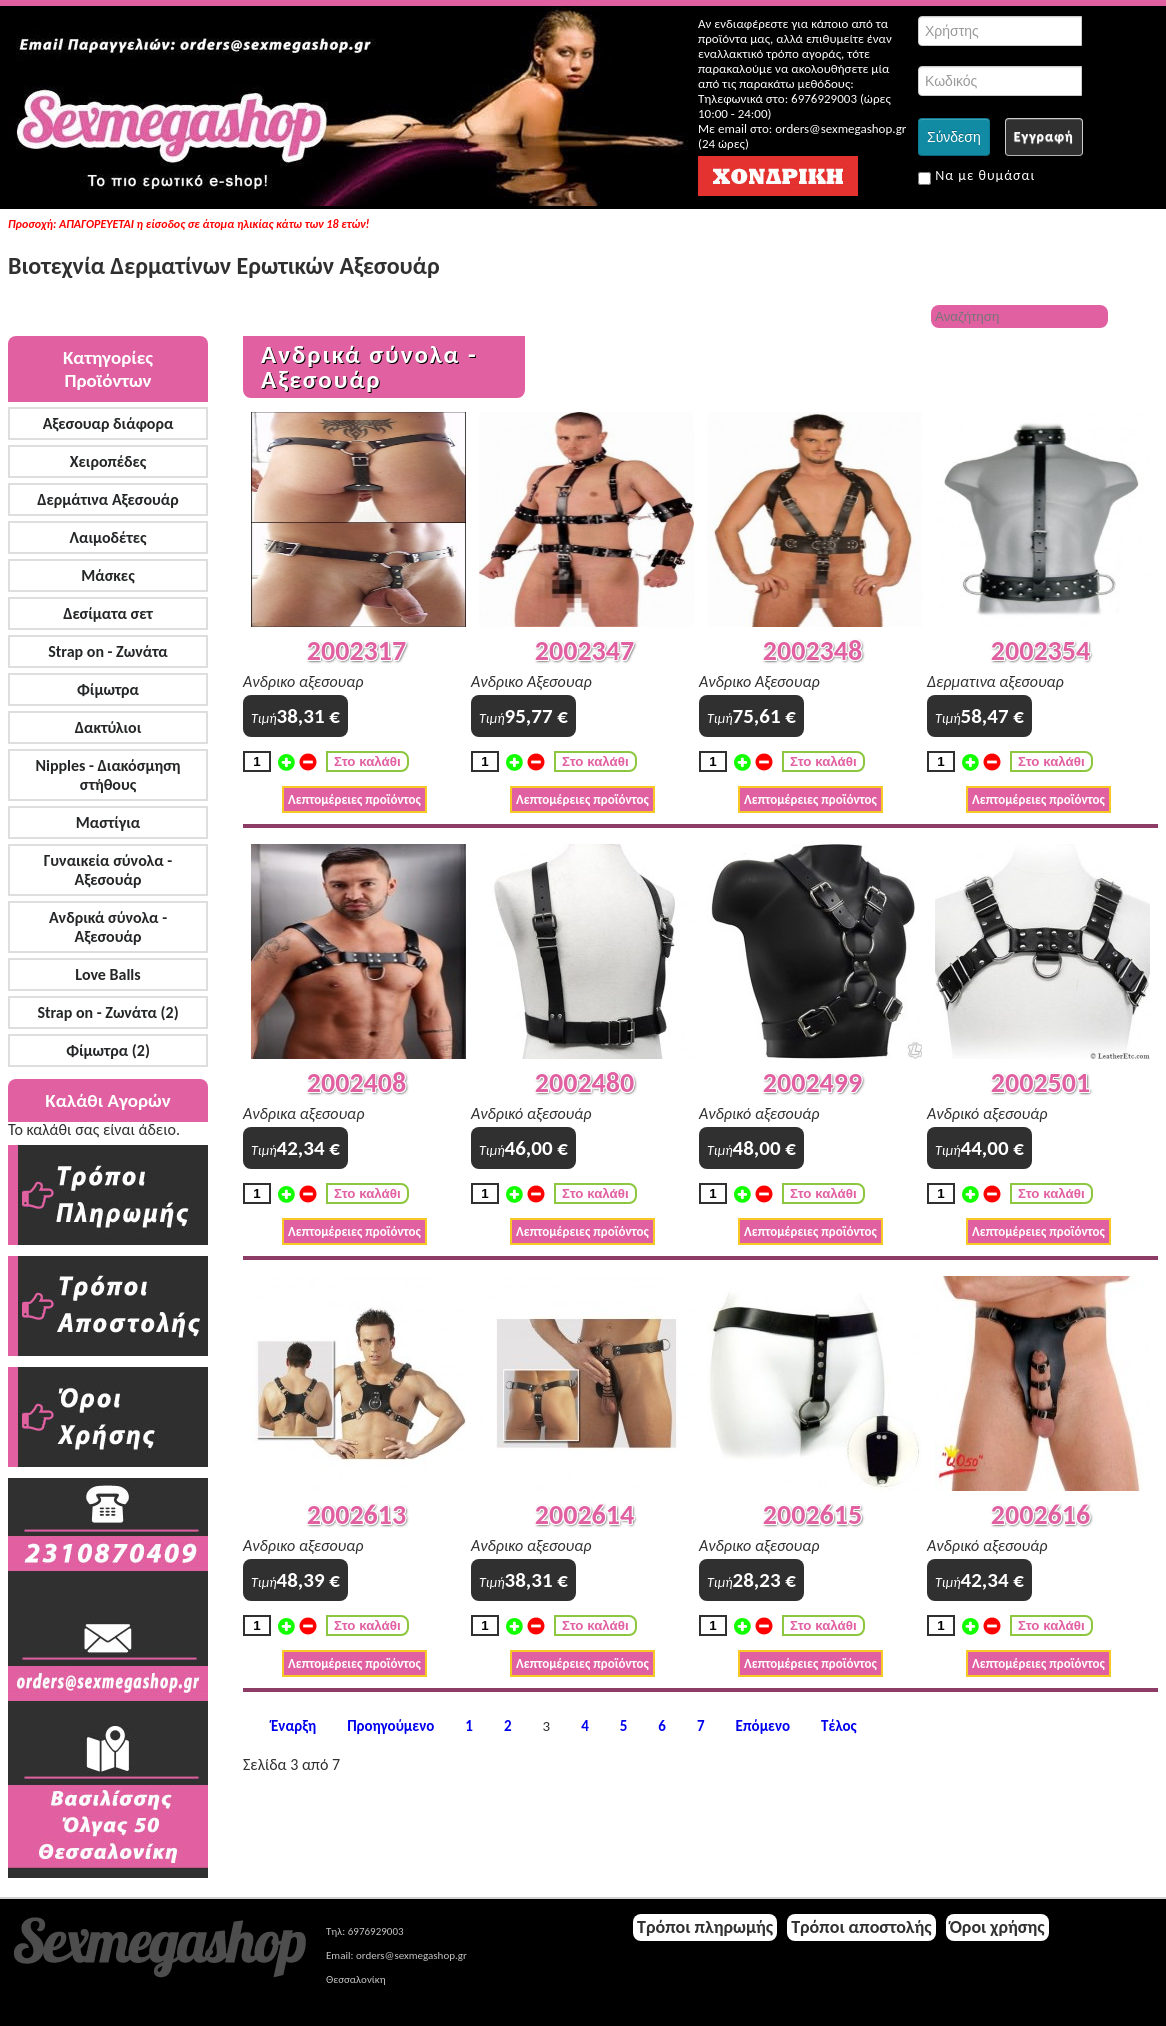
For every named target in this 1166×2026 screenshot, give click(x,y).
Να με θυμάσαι (976, 176)
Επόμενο (763, 1726)
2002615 (812, 1514)
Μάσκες (107, 575)
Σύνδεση (954, 137)
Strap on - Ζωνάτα (108, 651)
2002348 (812, 650)
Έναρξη (293, 1726)
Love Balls (107, 974)
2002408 (356, 1082)
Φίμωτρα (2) (108, 1050)
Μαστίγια (108, 822)
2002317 (356, 650)
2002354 (1040, 650)
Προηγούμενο (390, 1726)
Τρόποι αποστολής (861, 1927)
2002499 (812, 1082)
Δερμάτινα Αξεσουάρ (108, 499)
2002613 (356, 1514)
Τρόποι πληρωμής (705, 1927)
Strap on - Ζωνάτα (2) (107, 1012)
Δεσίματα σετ (108, 613)
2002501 (1040, 1082)
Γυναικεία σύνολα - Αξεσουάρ (108, 870)
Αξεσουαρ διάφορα (108, 423)
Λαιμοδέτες (108, 537)
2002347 (584, 650)
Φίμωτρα (108, 689)
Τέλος (839, 1726)
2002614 (584, 1514)
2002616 (1040, 1514)
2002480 (584, 1082)
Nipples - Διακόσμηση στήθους (107, 775)
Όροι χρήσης (997, 1927)
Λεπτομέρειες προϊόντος (354, 799)
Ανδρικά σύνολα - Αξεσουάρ (108, 927)
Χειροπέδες (108, 461)
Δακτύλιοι (108, 727)
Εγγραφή (1044, 136)
